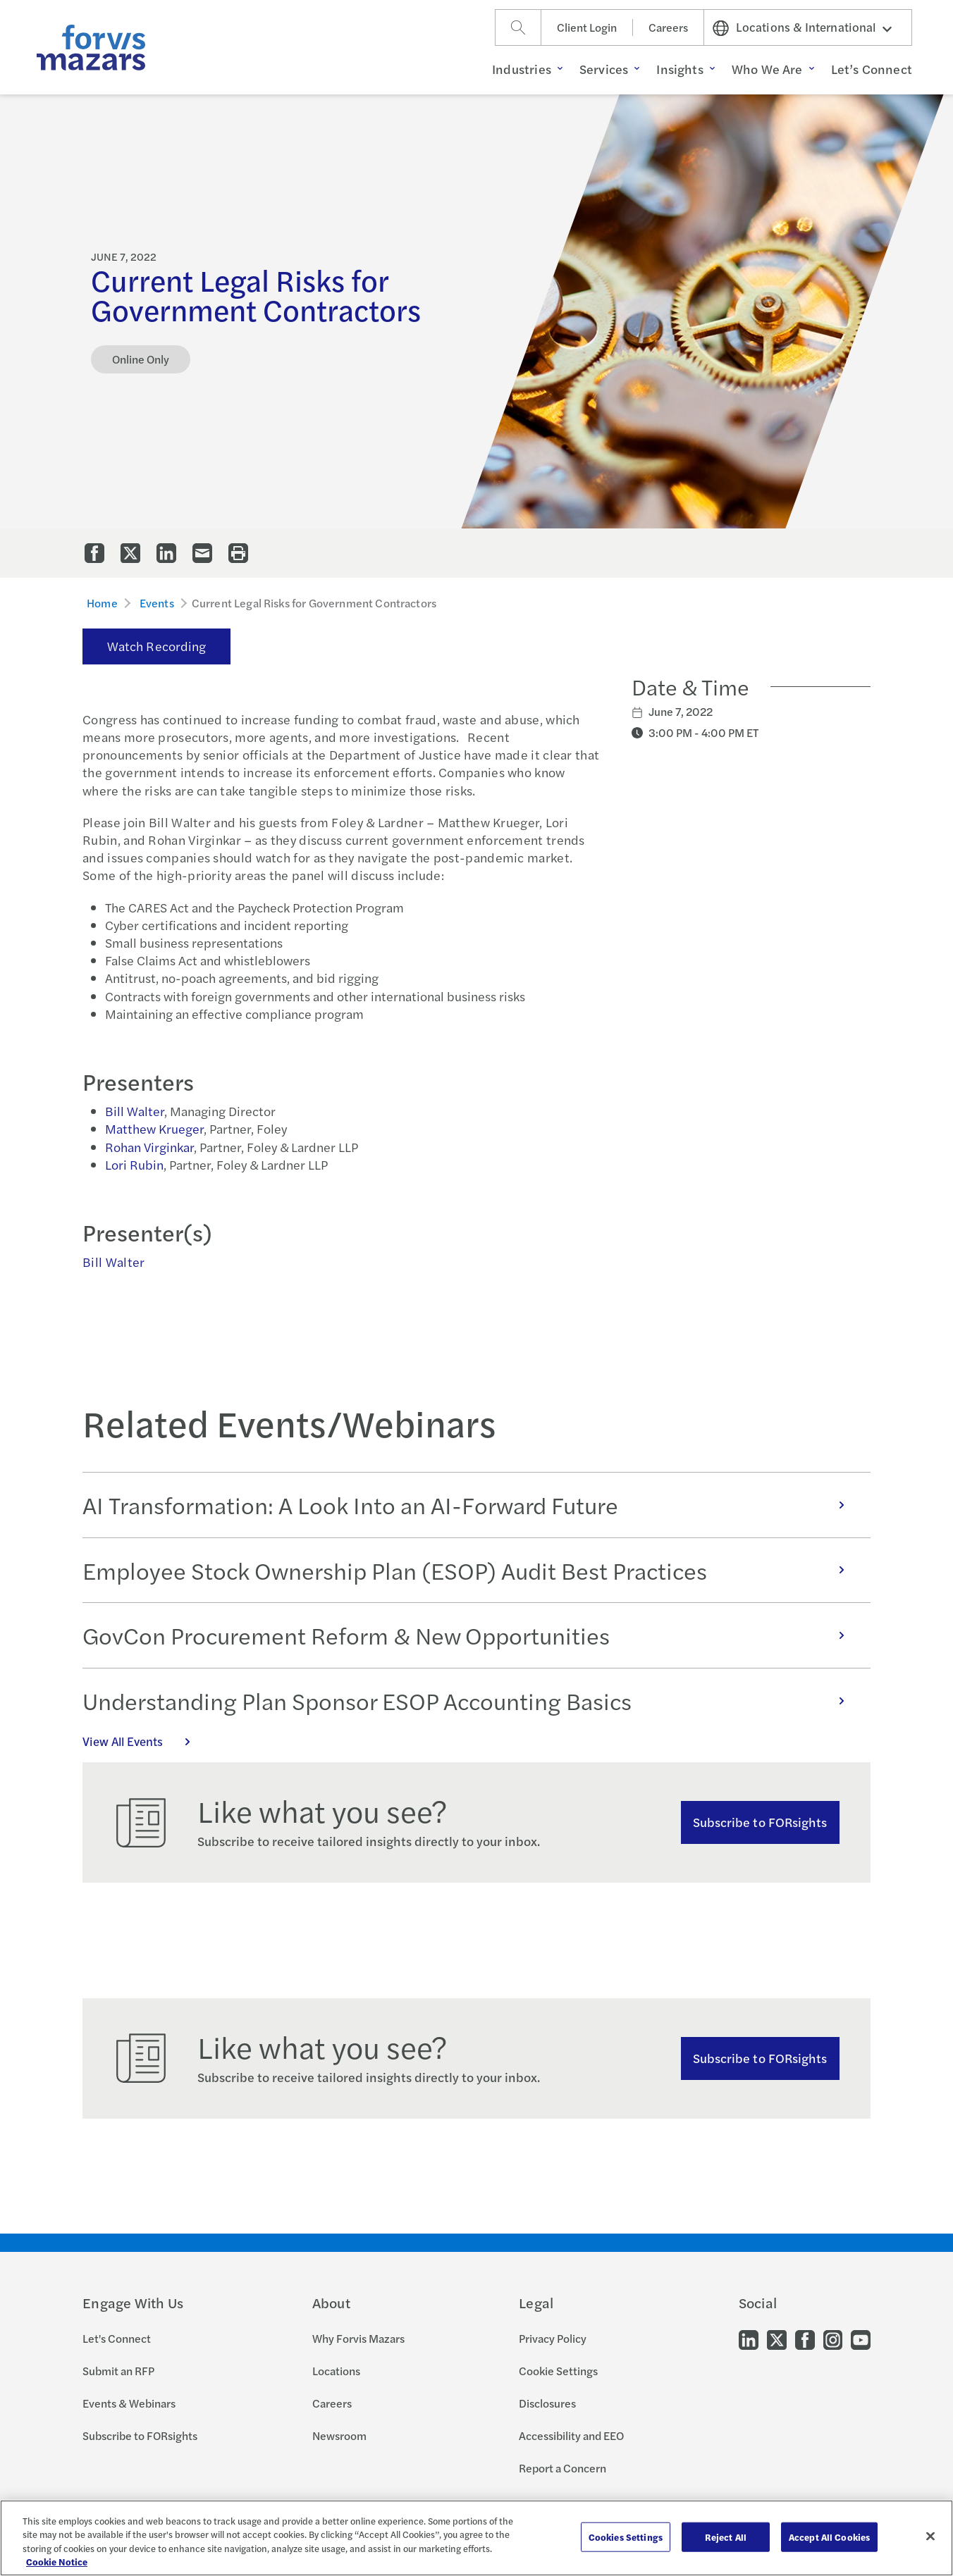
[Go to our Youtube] (861, 2339)
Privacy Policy (552, 2338)
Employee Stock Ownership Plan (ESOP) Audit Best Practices (470, 1570)
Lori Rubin (134, 1164)
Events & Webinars (129, 2403)
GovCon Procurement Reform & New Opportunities (470, 1635)
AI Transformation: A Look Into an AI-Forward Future (470, 1504)
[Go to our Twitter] (777, 2339)
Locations (336, 2371)
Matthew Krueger (154, 1128)
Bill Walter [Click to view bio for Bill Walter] (113, 1261)
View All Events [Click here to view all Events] (143, 1741)
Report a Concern (562, 2468)
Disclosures (547, 2403)
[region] (476, 2538)
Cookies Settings (626, 2537)
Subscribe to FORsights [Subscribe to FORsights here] (760, 2058)
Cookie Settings (558, 2371)
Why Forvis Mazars (358, 2338)
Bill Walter (134, 1111)
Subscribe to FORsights (760, 1822)
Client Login (587, 27)
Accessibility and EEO (571, 2435)
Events (157, 603)
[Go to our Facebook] (805, 2339)
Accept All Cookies (829, 2537)
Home (102, 603)
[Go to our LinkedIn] (748, 2339)
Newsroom (339, 2435)
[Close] (930, 2535)
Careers (668, 27)
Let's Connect (116, 2338)
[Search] (518, 27)
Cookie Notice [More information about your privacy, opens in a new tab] (56, 2561)
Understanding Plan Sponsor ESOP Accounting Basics (470, 1700)
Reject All (725, 2537)
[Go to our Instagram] (832, 2339)
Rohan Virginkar (149, 1147)
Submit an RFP (118, 2371)
